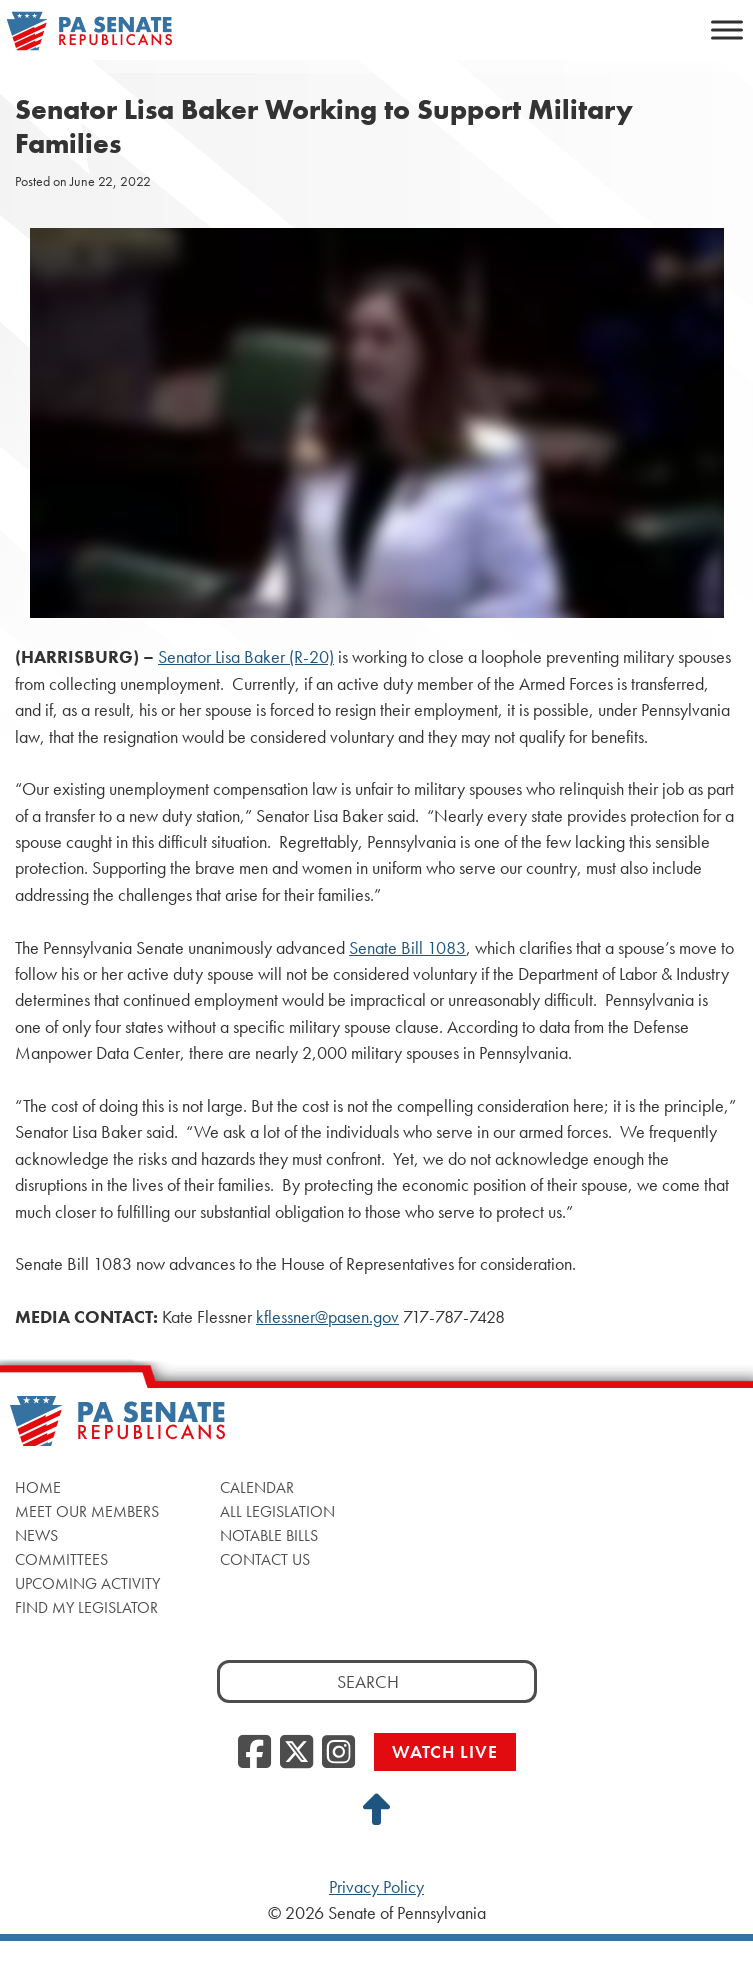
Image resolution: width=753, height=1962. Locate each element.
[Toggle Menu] (727, 29)
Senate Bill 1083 (407, 948)
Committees (61, 1559)
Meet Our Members (87, 1511)
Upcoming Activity (87, 1583)
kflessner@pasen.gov (327, 1317)
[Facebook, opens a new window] (254, 1753)
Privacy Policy (376, 1887)
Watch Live (445, 1751)
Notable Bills (269, 1535)
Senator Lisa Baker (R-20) (246, 657)
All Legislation (277, 1511)
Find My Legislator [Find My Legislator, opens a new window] (86, 1607)
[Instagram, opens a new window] (338, 1753)
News (36, 1535)
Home (38, 1487)
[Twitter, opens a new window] (296, 1753)
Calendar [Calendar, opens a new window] (257, 1487)
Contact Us (265, 1559)
